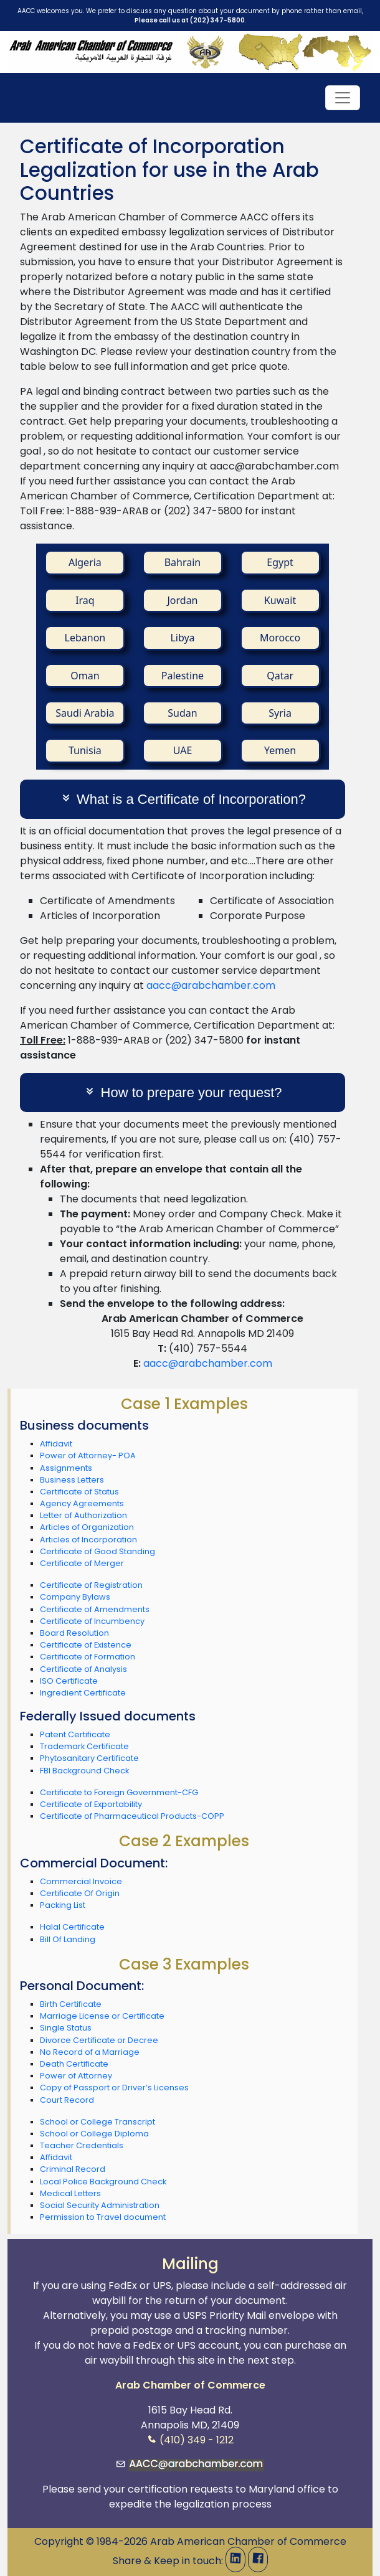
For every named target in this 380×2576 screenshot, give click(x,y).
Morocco (280, 637)
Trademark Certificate (84, 1746)
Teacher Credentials (81, 2145)
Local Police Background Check (103, 2181)
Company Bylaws (75, 1597)
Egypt (280, 562)
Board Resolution (74, 1633)
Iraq (85, 600)
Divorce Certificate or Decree (99, 2040)
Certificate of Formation (87, 1656)
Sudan (182, 713)
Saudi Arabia (84, 713)
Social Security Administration (99, 2205)
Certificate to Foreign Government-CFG (119, 1792)
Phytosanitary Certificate (89, 1758)
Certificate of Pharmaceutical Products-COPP (132, 1816)
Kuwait (280, 600)
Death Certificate (74, 2064)
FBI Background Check (84, 1770)
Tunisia (85, 750)
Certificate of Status (79, 1491)
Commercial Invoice (81, 1881)
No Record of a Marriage (90, 2052)
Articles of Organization (87, 1527)
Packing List (62, 1905)
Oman (84, 675)
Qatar (280, 675)
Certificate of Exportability (91, 1804)
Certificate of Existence (85, 1644)
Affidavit (56, 1443)
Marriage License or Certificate (102, 2016)
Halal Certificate (72, 1927)
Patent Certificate (75, 1734)
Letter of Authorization (83, 1515)
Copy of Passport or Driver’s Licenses (114, 2087)
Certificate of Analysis (83, 1669)
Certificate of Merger (82, 1563)
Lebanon (85, 637)
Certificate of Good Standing (97, 1551)
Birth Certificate (71, 2004)
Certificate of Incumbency (92, 1621)
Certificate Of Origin (80, 1893)
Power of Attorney (76, 2075)
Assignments (66, 1468)
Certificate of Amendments (95, 1609)
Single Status (66, 2027)
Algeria (85, 562)
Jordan (182, 600)
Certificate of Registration (91, 1585)
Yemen (280, 750)
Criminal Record (72, 2169)
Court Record (67, 2100)
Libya (182, 637)
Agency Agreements (82, 1503)
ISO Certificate (69, 1681)
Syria (280, 713)
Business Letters (72, 1479)
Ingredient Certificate (83, 1692)
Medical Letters (70, 2193)
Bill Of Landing (67, 1939)
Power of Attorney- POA (88, 1455)
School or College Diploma (94, 2133)
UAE (182, 750)
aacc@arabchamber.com (210, 985)
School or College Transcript (97, 2121)
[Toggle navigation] (342, 97)
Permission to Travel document (103, 2217)
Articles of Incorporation (88, 1539)
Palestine (182, 675)
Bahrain (182, 562)
